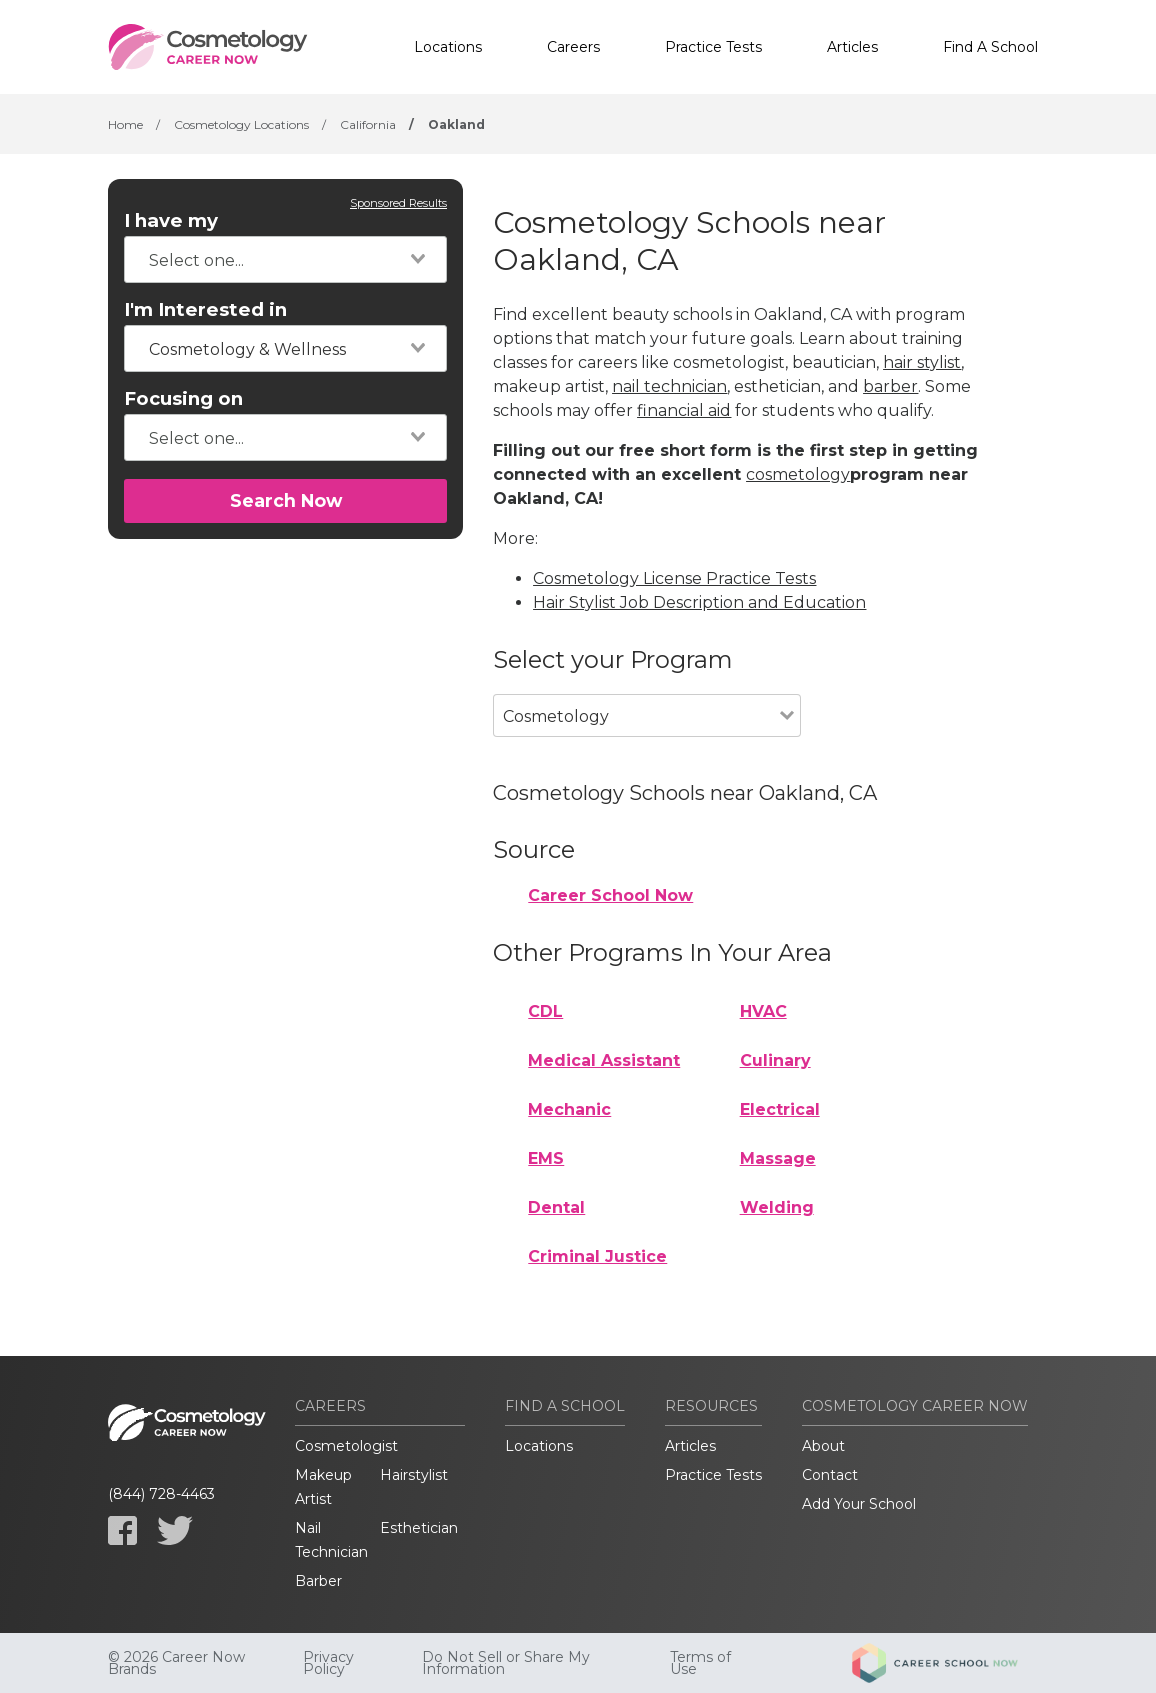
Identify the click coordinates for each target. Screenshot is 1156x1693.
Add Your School (859, 1504)
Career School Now (610, 895)
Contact (830, 1475)
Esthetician (419, 1528)
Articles (852, 47)
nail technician (669, 386)
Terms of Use (700, 1663)
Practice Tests (713, 47)
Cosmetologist (346, 1446)
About (823, 1446)
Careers (573, 47)
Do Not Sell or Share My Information (506, 1663)
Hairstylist (414, 1475)
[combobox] (285, 259)
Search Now (286, 500)
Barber (318, 1581)
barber (890, 386)
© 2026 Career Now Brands (176, 1663)
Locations (448, 47)
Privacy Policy (328, 1663)
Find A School (990, 47)
